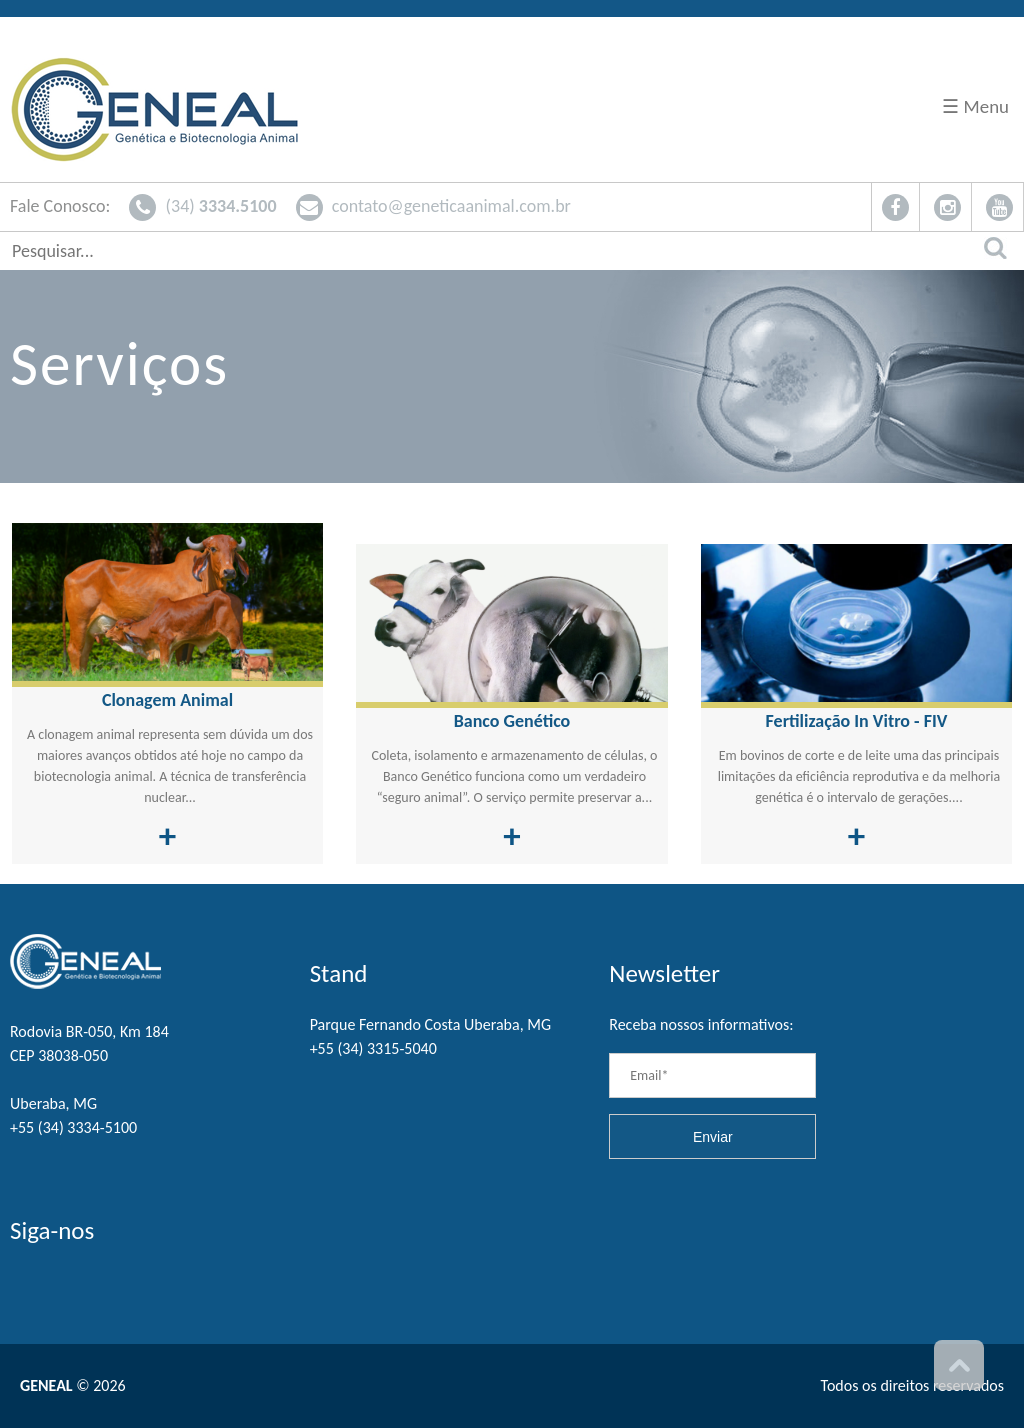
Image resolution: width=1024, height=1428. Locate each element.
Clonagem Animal (167, 700)
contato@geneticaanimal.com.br (433, 206)
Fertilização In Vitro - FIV (857, 721)
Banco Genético (512, 721)
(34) (202, 206)
